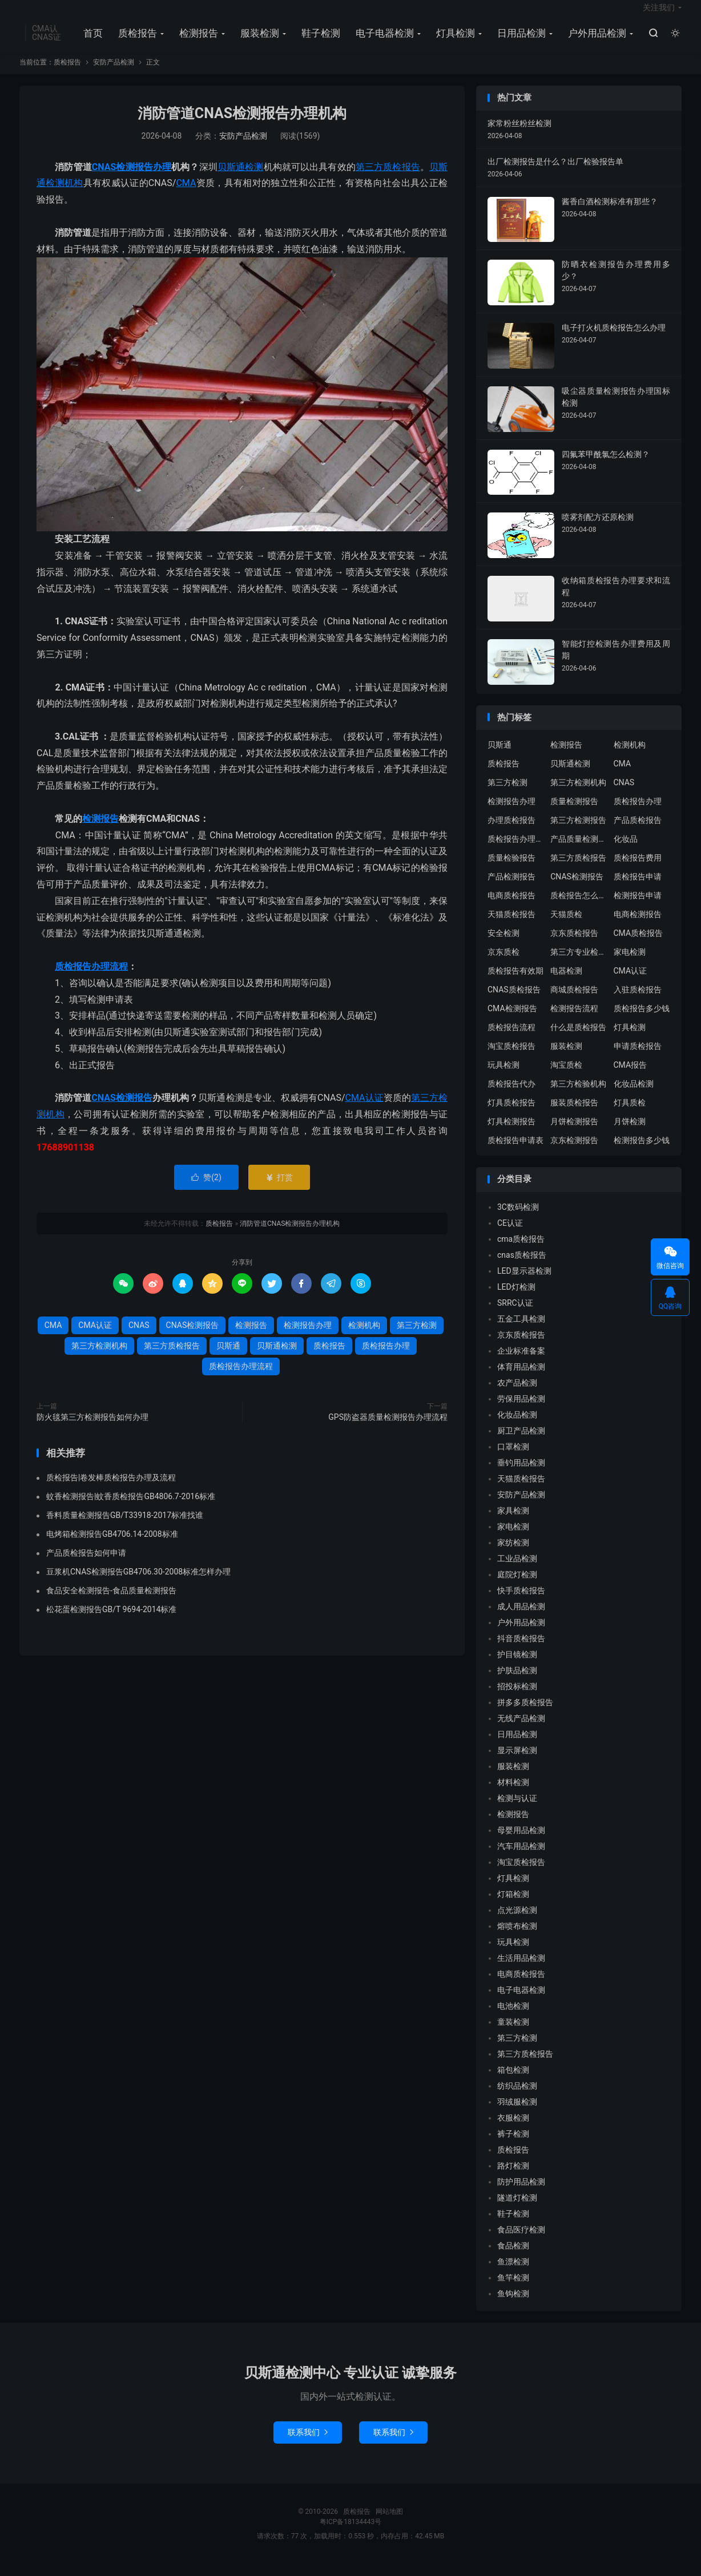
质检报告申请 (638, 888)
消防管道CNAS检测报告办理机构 (242, 125)
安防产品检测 (113, 74)
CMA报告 (630, 1076)
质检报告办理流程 (91, 978)
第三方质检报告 (388, 178)
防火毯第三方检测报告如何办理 (92, 1428)
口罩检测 (513, 1458)
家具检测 (513, 1522)
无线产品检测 (521, 1729)
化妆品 (626, 850)
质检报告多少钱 (642, 1020)
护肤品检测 (517, 1681)
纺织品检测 (517, 2097)
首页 (91, 40)
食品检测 (513, 2257)
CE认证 (510, 1234)
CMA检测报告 (512, 1020)
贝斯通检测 (240, 178)
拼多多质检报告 (525, 1713)
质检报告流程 (511, 1039)
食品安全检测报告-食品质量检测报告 (111, 1602)
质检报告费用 (638, 869)
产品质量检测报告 (578, 850)
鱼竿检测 (513, 2289)
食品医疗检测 (521, 2241)
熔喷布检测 (517, 1937)
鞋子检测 (319, 40)
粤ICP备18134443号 (351, 2533)
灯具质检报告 (511, 1114)
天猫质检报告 (511, 926)
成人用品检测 (521, 1617)
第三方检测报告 (578, 832)
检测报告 (197, 40)
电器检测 (566, 982)
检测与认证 (517, 1809)
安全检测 (503, 945)
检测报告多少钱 (642, 1152)
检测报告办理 (143, 178)
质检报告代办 (511, 1095)
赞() (206, 1188)
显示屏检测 (517, 1761)
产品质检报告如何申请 (86, 1564)
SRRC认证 (515, 1314)
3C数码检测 (518, 1218)
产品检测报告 (511, 888)
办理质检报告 (511, 832)
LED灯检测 (516, 1298)
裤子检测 (513, 2145)
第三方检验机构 (578, 1095)
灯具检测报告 (511, 1133)
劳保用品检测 (521, 1410)
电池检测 (513, 2017)
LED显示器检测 (524, 1282)
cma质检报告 (521, 1250)
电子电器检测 (383, 40)
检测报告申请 (638, 907)
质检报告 (135, 40)
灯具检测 (453, 40)
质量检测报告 (574, 813)
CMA (186, 194)
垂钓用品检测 (521, 1474)
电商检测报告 (638, 926)
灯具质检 (630, 1114)
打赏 (278, 1188)
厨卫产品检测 (521, 1442)
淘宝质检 (566, 1076)
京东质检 (503, 963)
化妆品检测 (634, 1095)
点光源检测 (517, 1921)
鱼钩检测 (513, 2304)
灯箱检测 (513, 1905)
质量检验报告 (511, 869)
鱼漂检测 (513, 2273)
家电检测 (630, 963)
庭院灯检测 (517, 1585)
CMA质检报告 (638, 945)
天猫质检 (566, 926)
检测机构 (64, 194)
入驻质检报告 (638, 1001)
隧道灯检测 (517, 2209)
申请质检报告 (638, 1058)
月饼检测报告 (574, 1133)
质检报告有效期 (515, 982)
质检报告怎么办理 (578, 907)
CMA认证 (364, 1109)
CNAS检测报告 (121, 1109)
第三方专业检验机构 (578, 963)
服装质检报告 (574, 1114)
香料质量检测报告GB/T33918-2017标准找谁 (124, 1527)
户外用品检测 (595, 40)
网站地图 (389, 2523)
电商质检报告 (511, 907)
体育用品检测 (521, 1378)
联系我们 (308, 2443)
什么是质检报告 (578, 1039)
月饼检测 (630, 1133)
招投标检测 (517, 1697)
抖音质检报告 (521, 1649)
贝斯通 (228, 1357)
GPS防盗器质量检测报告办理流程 (388, 1428)
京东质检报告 (574, 945)
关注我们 (659, 14)
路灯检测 (513, 2177)
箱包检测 (513, 2081)
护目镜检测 (517, 1665)
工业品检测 (517, 1569)
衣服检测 (513, 2129)
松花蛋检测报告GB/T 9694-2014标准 (111, 1621)
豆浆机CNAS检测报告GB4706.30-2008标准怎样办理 (138, 1583)
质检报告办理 (386, 1357)
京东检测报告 (574, 1152)
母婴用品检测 (521, 1841)
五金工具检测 (521, 1330)
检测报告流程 (574, 1020)
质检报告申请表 (515, 1152)
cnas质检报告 (521, 1266)
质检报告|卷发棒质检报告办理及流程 (111, 1489)
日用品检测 (519, 40)
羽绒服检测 (517, 2113)
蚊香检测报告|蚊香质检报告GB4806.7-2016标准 (130, 1508)
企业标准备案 (521, 1362)
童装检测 (513, 2033)
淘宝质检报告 (511, 1058)
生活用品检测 (521, 1969)
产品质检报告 (638, 832)
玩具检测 (503, 1076)
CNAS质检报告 (514, 1001)
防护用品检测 (521, 2193)
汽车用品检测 (521, 1857)
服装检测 (258, 40)
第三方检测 (417, 1336)
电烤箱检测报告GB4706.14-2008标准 (112, 1546)
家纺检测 (513, 1553)
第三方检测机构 (99, 1357)
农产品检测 (517, 1394)
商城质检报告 (574, 1001)
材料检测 (513, 1793)
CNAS (104, 178)
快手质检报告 (521, 1601)
